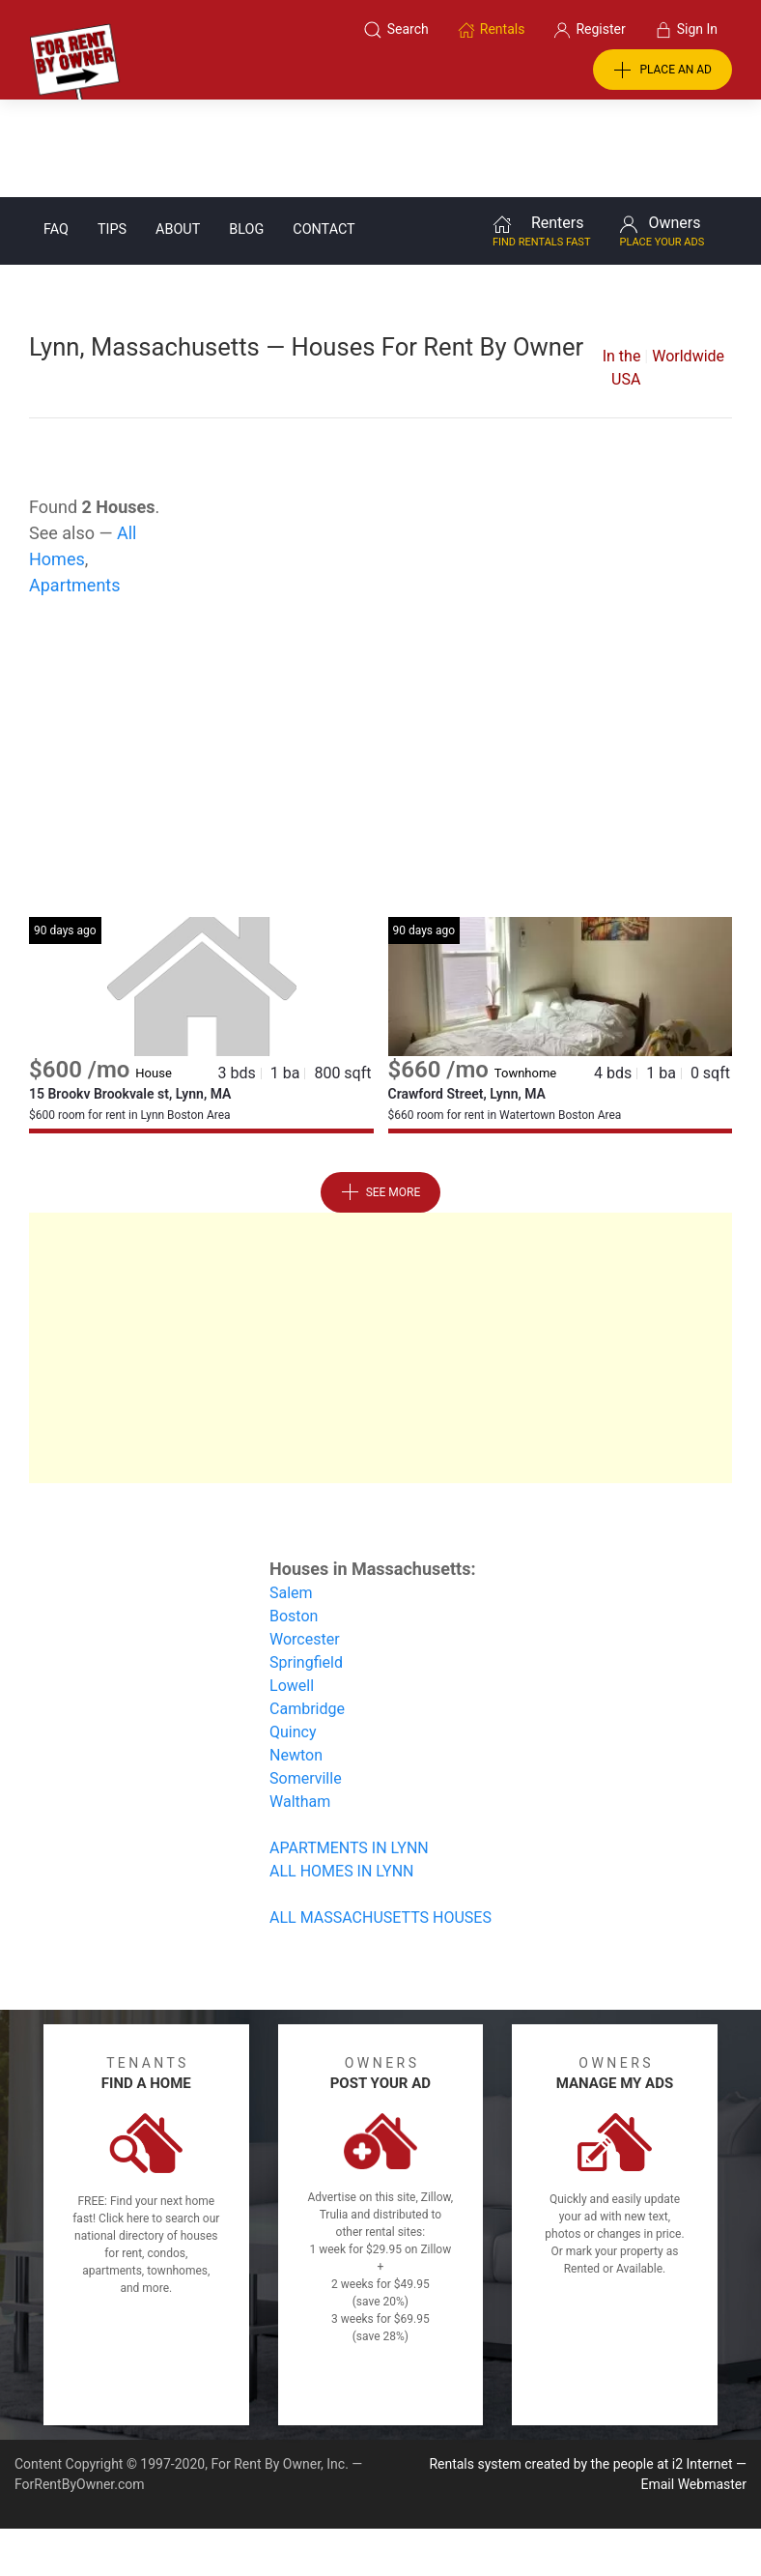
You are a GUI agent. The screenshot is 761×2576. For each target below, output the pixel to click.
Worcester (304, 1541)
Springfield (306, 1565)
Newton (296, 1657)
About (177, 132)
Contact (323, 132)
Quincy (293, 1634)
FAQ (56, 132)
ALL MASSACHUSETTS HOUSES (380, 1820)
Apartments (75, 487)
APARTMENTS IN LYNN (349, 1750)
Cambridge (307, 1611)
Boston (293, 1518)
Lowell (291, 1588)
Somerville (305, 1681)
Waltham (299, 1704)
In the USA (622, 270)
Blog (246, 132)
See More (381, 1094)
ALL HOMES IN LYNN (341, 1773)
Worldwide (688, 258)
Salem (291, 1495)
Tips (112, 132)
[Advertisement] (381, 665)
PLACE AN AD (662, 70)
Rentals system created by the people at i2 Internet (580, 2366)
